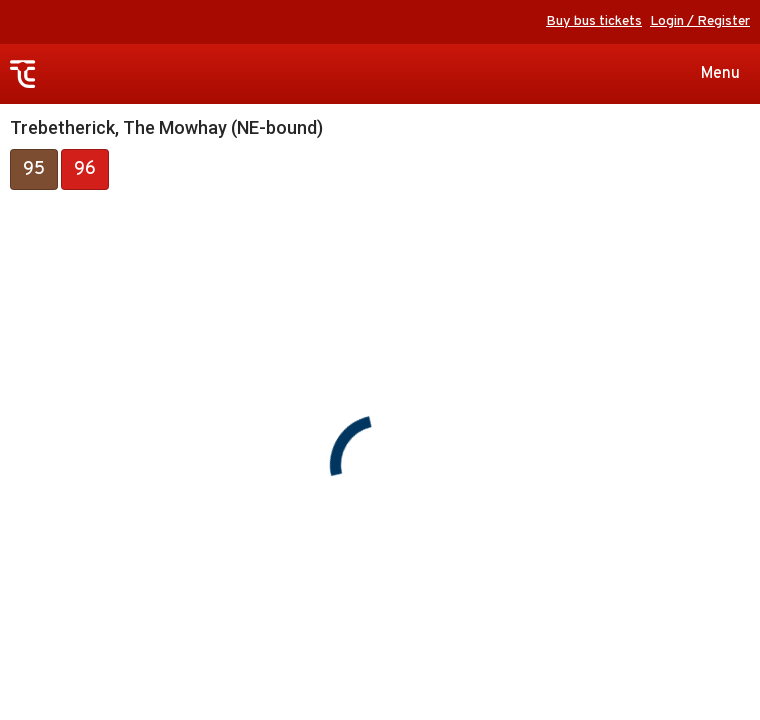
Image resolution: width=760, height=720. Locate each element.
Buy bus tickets (594, 21)
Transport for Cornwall (23, 74)
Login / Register (700, 21)
